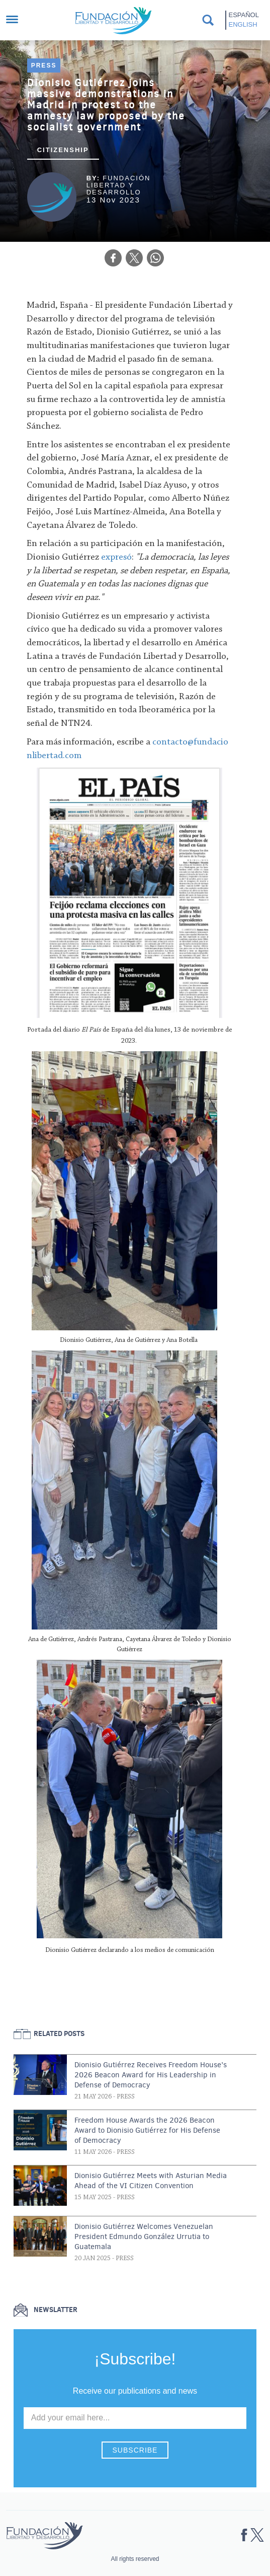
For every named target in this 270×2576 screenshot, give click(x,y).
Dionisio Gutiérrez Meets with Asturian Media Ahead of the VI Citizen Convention (150, 2181)
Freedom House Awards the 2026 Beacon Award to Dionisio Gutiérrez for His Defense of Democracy (147, 2130)
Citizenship (63, 150)
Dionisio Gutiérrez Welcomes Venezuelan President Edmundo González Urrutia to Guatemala (143, 2236)
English (243, 24)
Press (44, 65)
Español (244, 15)
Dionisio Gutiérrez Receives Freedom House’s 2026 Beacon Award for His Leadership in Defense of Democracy (150, 2075)
